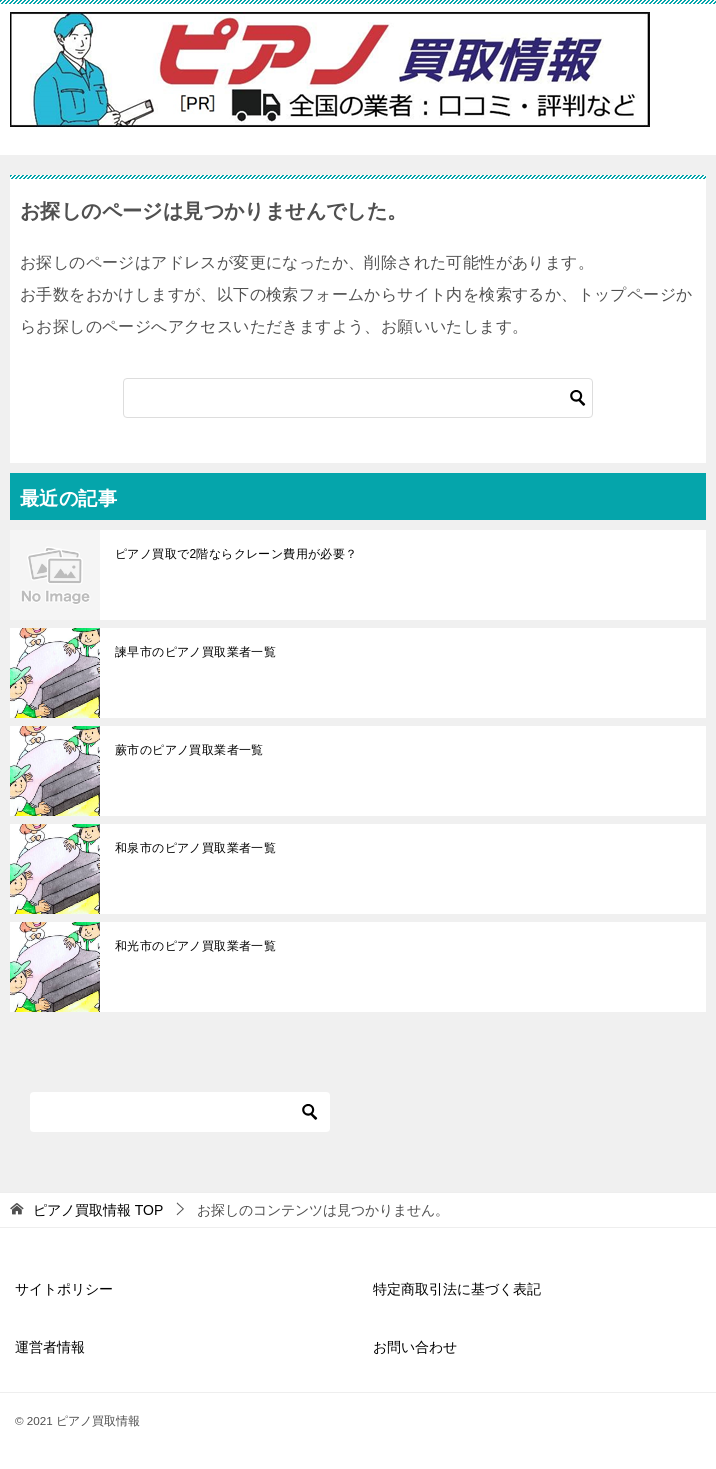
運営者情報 (50, 1347)
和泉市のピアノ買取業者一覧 (195, 848)
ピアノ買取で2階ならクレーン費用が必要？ (236, 554)
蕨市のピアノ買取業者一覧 (189, 750)
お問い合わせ (415, 1347)
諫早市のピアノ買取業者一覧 (195, 652)
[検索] (358, 398)
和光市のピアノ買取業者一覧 (195, 946)
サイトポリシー (64, 1289)
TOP (98, 1210)
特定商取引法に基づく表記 (457, 1289)
